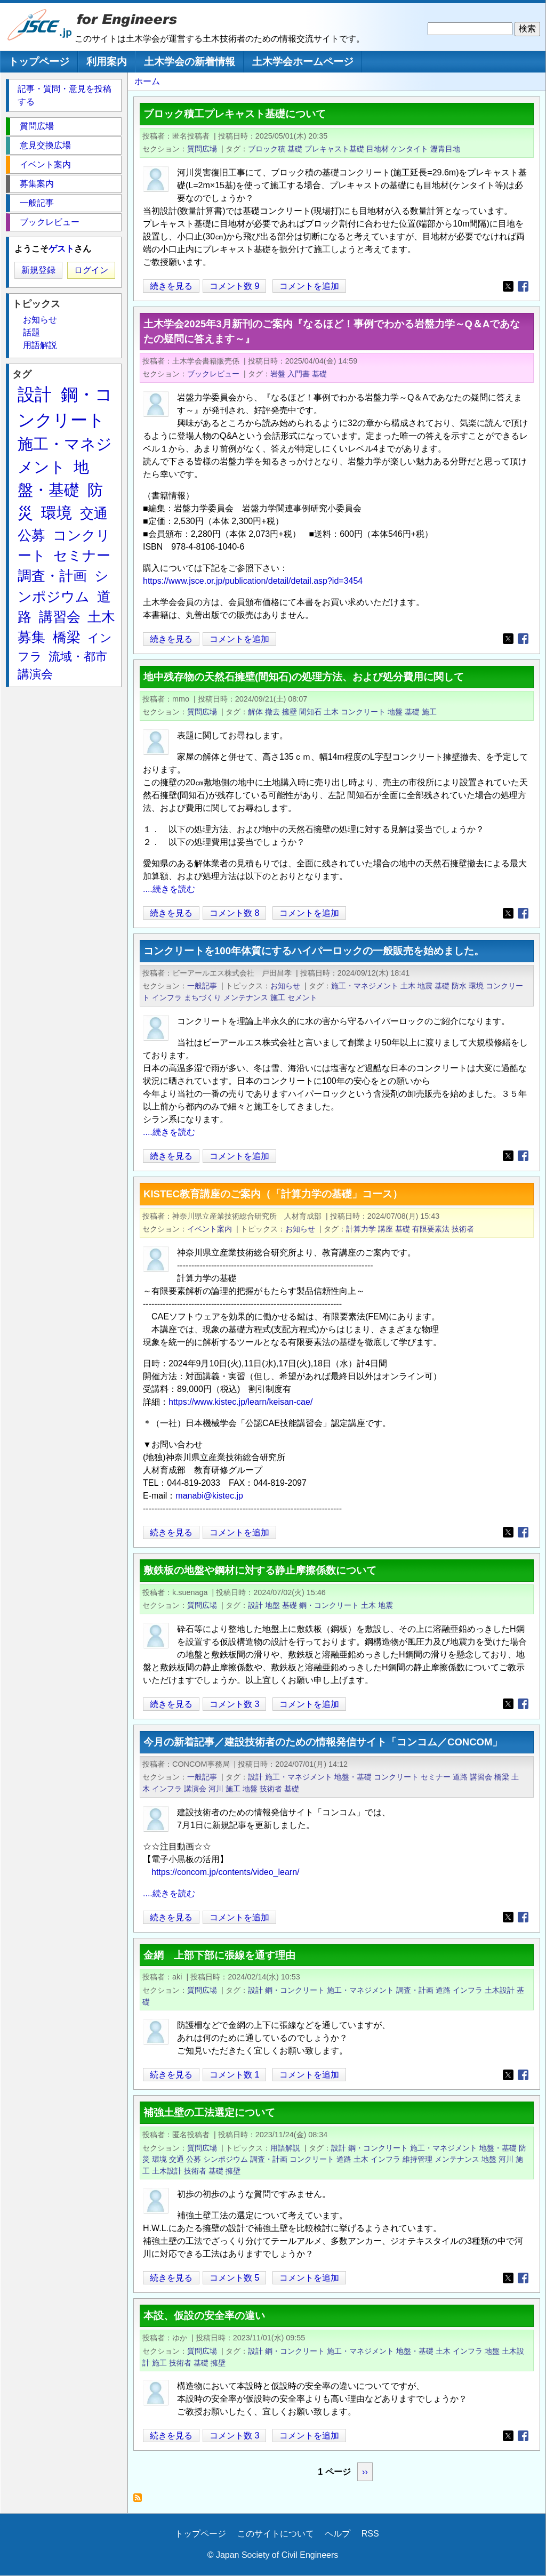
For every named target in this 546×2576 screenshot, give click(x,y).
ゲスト (61, 248)
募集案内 (37, 183)
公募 (193, 2159)
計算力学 (361, 1229)
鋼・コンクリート (329, 1605)
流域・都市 (78, 656)
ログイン (91, 270)
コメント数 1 (234, 2074)
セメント (302, 997)
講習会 (481, 1777)
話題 (31, 332)
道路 (460, 1777)
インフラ (167, 997)
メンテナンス (245, 997)
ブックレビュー (213, 373)
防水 (459, 985)
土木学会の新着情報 (189, 61)
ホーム (147, 81)
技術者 (463, 1229)
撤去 (272, 711)
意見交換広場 (45, 145)
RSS (370, 2533)
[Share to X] (508, 286)
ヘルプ (337, 2533)
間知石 (310, 711)
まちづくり (202, 997)
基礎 (294, 148)
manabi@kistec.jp (209, 1495)
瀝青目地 (445, 148)
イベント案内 (209, 1229)
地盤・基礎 (353, 1777)
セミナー (436, 1777)
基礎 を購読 (140, 2500)
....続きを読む (169, 888)
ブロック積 (266, 148)
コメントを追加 (309, 286)
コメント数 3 (234, 1704)
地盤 (395, 711)
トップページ (39, 61)
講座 (385, 1229)
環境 (476, 985)
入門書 (298, 373)
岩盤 (277, 373)
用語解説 (285, 2148)
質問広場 (202, 148)
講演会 (195, 1788)
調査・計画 (414, 1990)
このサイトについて (275, 2533)
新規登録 (38, 270)
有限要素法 (430, 1229)
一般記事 (202, 985)
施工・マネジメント (364, 985)
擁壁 (289, 711)
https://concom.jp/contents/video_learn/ (225, 1872)
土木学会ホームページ (303, 61)
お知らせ (285, 985)
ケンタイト (409, 148)
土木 (331, 711)
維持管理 (417, 2159)
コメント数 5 (234, 2277)
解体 (255, 711)
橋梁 (501, 1777)
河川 (215, 1788)
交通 (176, 2159)
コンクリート (363, 711)
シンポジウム (225, 2159)
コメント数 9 (234, 286)
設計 (255, 1605)
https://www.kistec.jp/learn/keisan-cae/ (240, 1401)
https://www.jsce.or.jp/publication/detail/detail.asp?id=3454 (253, 580)
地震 (424, 985)
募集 (31, 637)
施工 (429, 711)
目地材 (377, 148)
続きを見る (171, 286)
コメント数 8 (234, 912)
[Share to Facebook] (523, 286)
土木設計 (500, 1990)
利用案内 (106, 61)
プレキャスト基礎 (334, 148)
